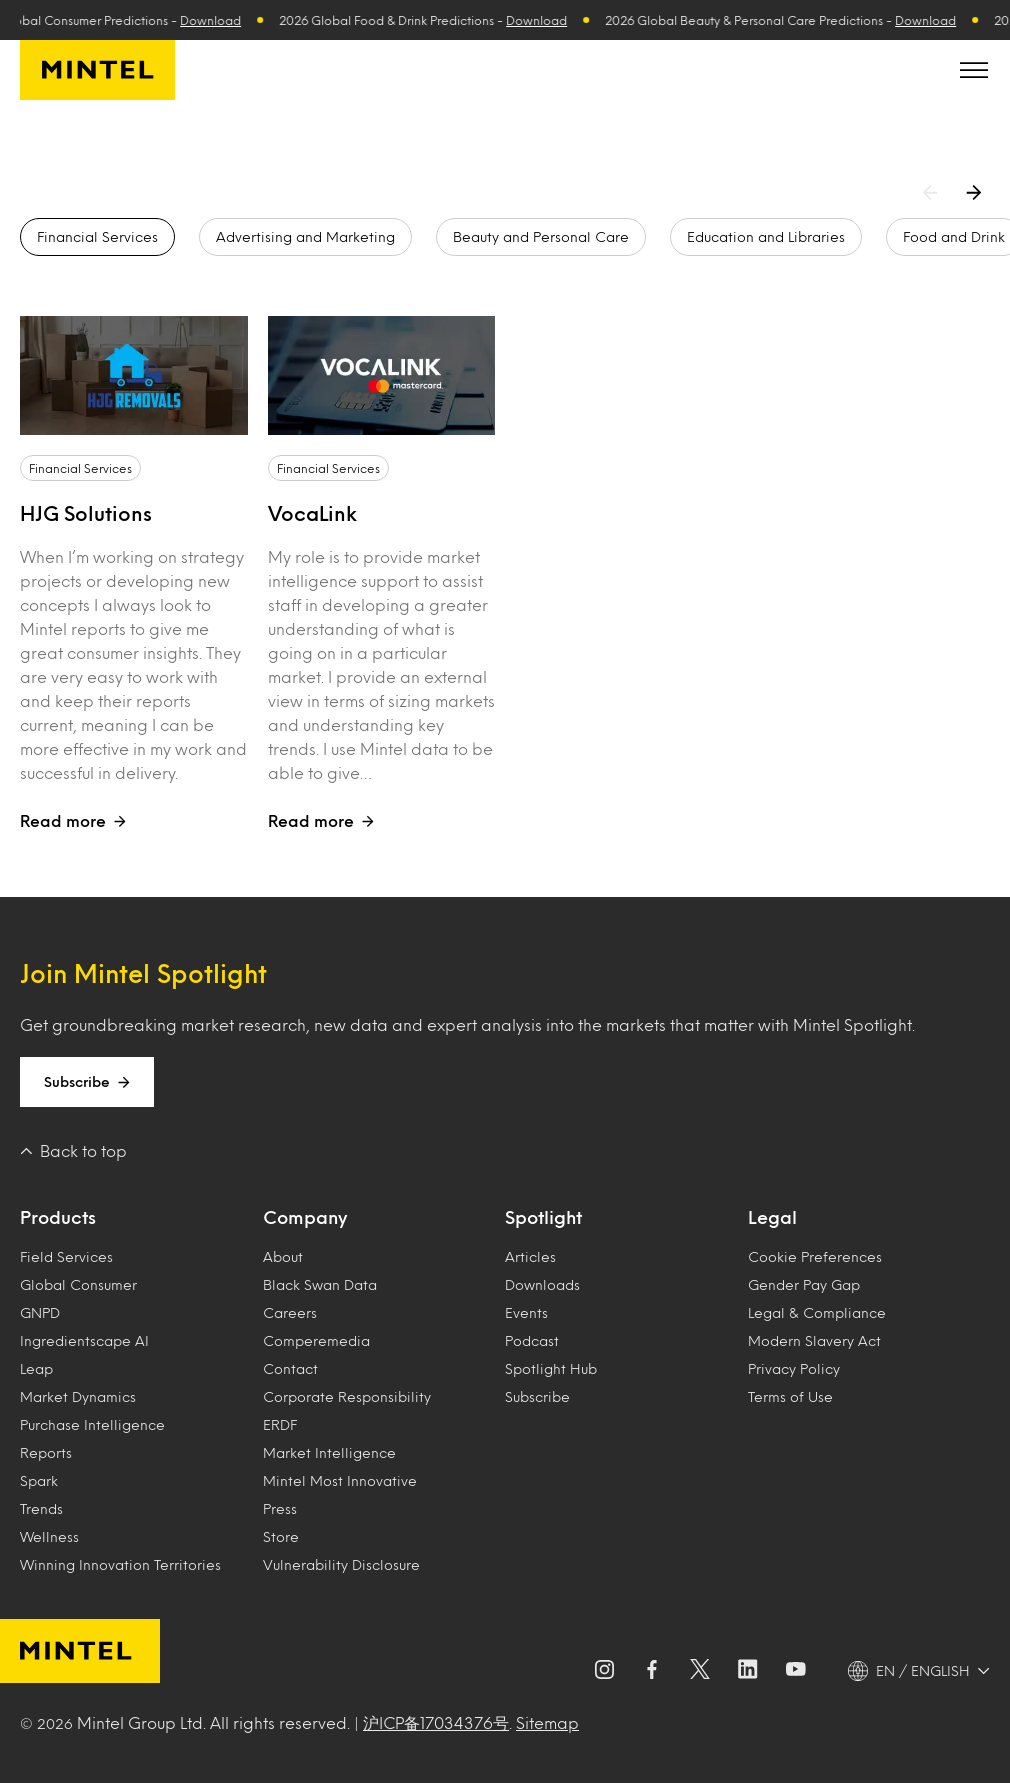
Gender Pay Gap (804, 1284)
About (283, 1256)
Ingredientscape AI (84, 1340)
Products (58, 1217)
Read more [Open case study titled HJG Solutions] (73, 820)
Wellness (49, 1536)
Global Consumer (78, 1284)
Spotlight (543, 1217)
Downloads (542, 1284)
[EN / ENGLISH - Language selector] (919, 1671)
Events (526, 1312)
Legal (772, 1217)
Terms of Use (790, 1396)
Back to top (73, 1150)
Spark (39, 1480)
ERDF (280, 1424)
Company (305, 1217)
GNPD (40, 1312)
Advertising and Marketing (305, 236)
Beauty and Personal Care (541, 236)
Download (223, 20)
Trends (41, 1508)
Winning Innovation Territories (120, 1564)
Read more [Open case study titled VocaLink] (321, 820)
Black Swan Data (320, 1284)
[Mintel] (97, 70)
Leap (36, 1368)
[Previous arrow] (934, 192)
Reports (46, 1452)
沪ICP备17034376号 (436, 1722)
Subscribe (87, 1082)
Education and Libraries (766, 236)
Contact (290, 1368)
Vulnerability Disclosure (341, 1564)
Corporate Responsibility (347, 1396)
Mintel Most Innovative (340, 1480)
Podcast (532, 1340)
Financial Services (97, 236)
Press (280, 1508)
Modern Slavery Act (814, 1340)
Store (281, 1536)
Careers (290, 1312)
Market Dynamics (78, 1396)
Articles (530, 1256)
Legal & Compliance (817, 1312)
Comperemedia (316, 1340)
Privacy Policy (794, 1368)
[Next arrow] (978, 192)
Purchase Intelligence (92, 1424)
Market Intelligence (329, 1452)
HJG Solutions (86, 513)
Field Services (66, 1256)
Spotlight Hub (551, 1368)
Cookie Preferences (815, 1256)
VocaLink (312, 513)
